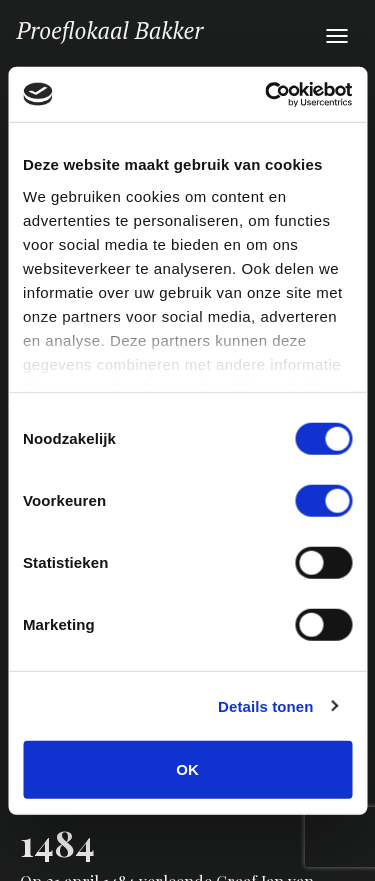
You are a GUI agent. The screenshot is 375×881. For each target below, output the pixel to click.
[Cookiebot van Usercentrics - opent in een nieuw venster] (267, 94)
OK (187, 769)
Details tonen (265, 705)
